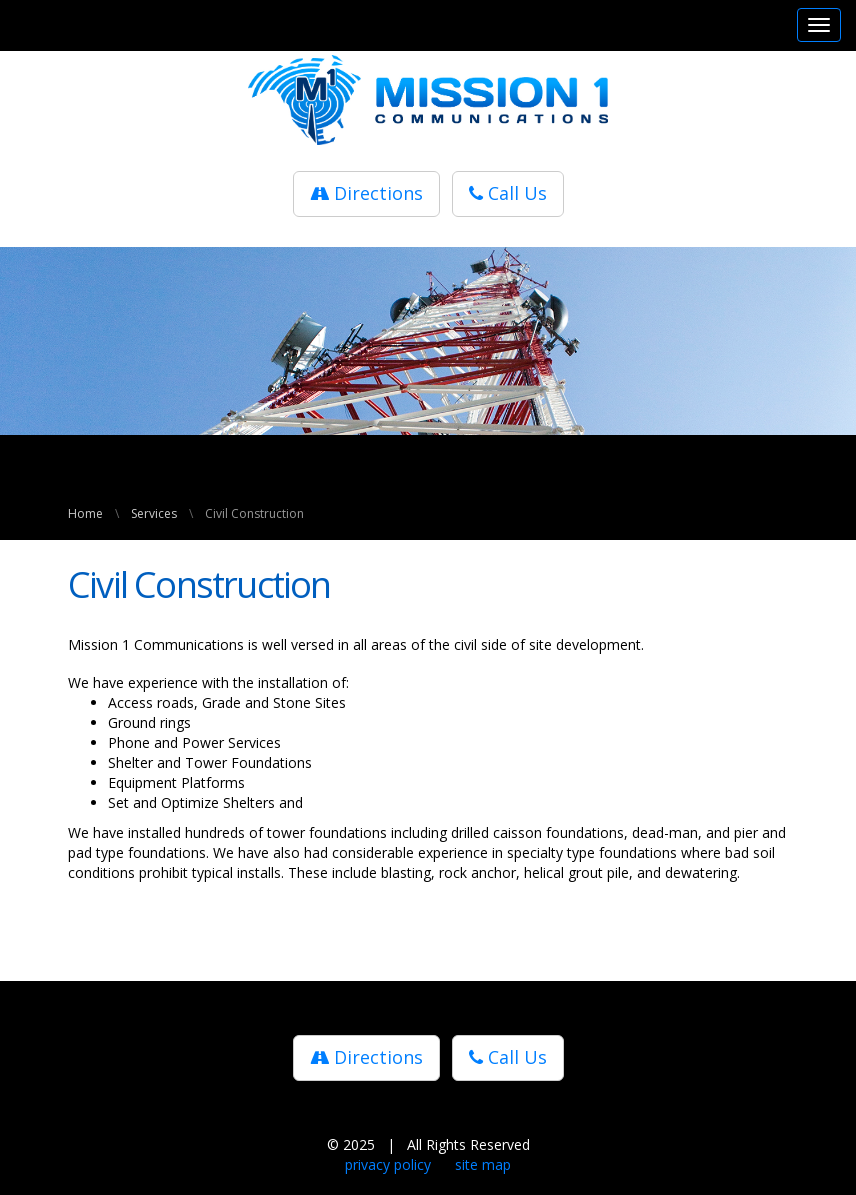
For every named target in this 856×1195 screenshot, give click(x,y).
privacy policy (388, 1164)
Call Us (508, 193)
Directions (366, 193)
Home (85, 513)
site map (483, 1164)
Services (154, 513)
